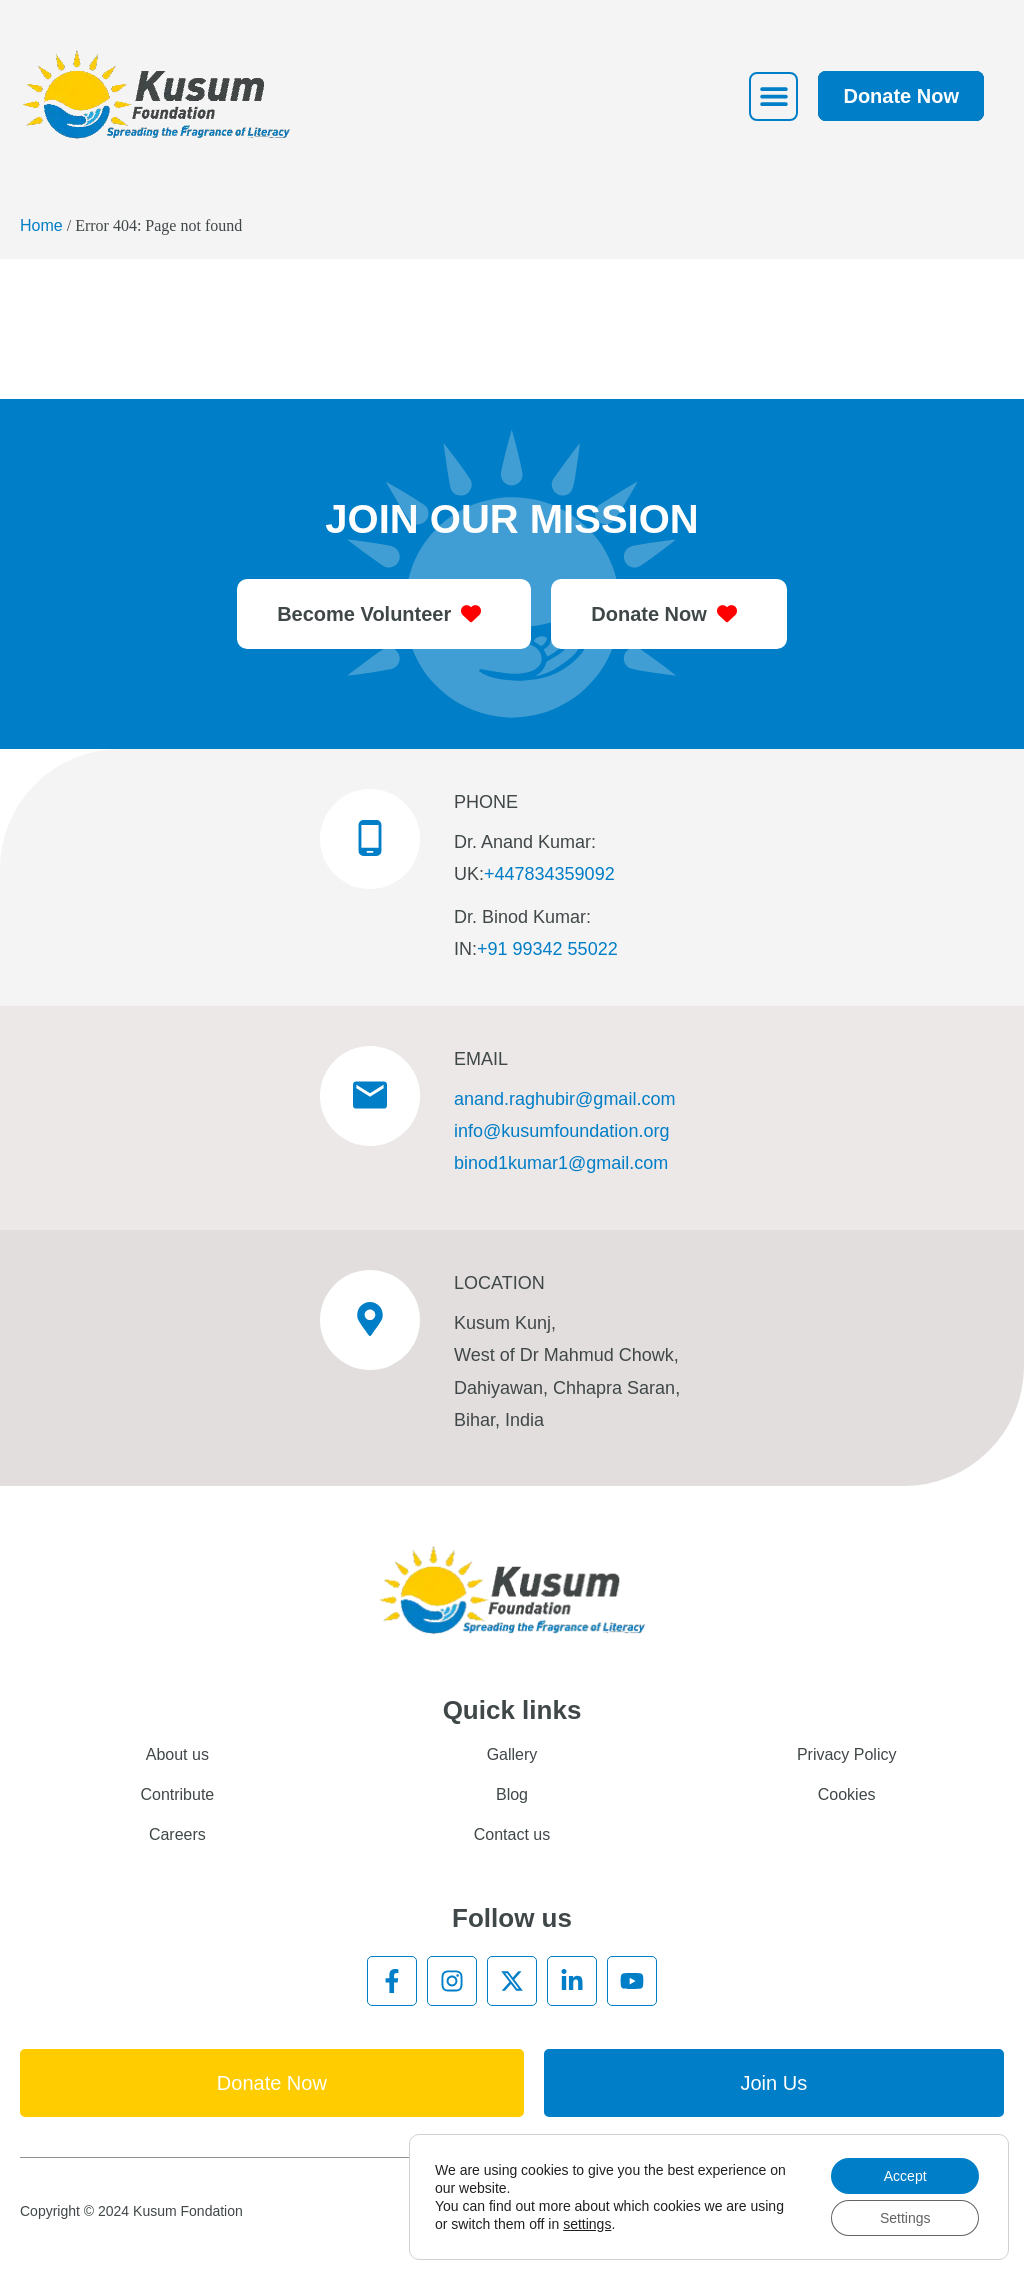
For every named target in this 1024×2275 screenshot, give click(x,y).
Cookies (847, 1794)
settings (587, 2224)
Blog (512, 1794)
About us (177, 1754)
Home (41, 225)
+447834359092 (549, 874)
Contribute (177, 1794)
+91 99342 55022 (547, 949)
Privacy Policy (847, 1754)
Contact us (512, 1834)
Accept (905, 2176)
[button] (773, 96)
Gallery (512, 1754)
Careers (177, 1834)
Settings (905, 2218)
